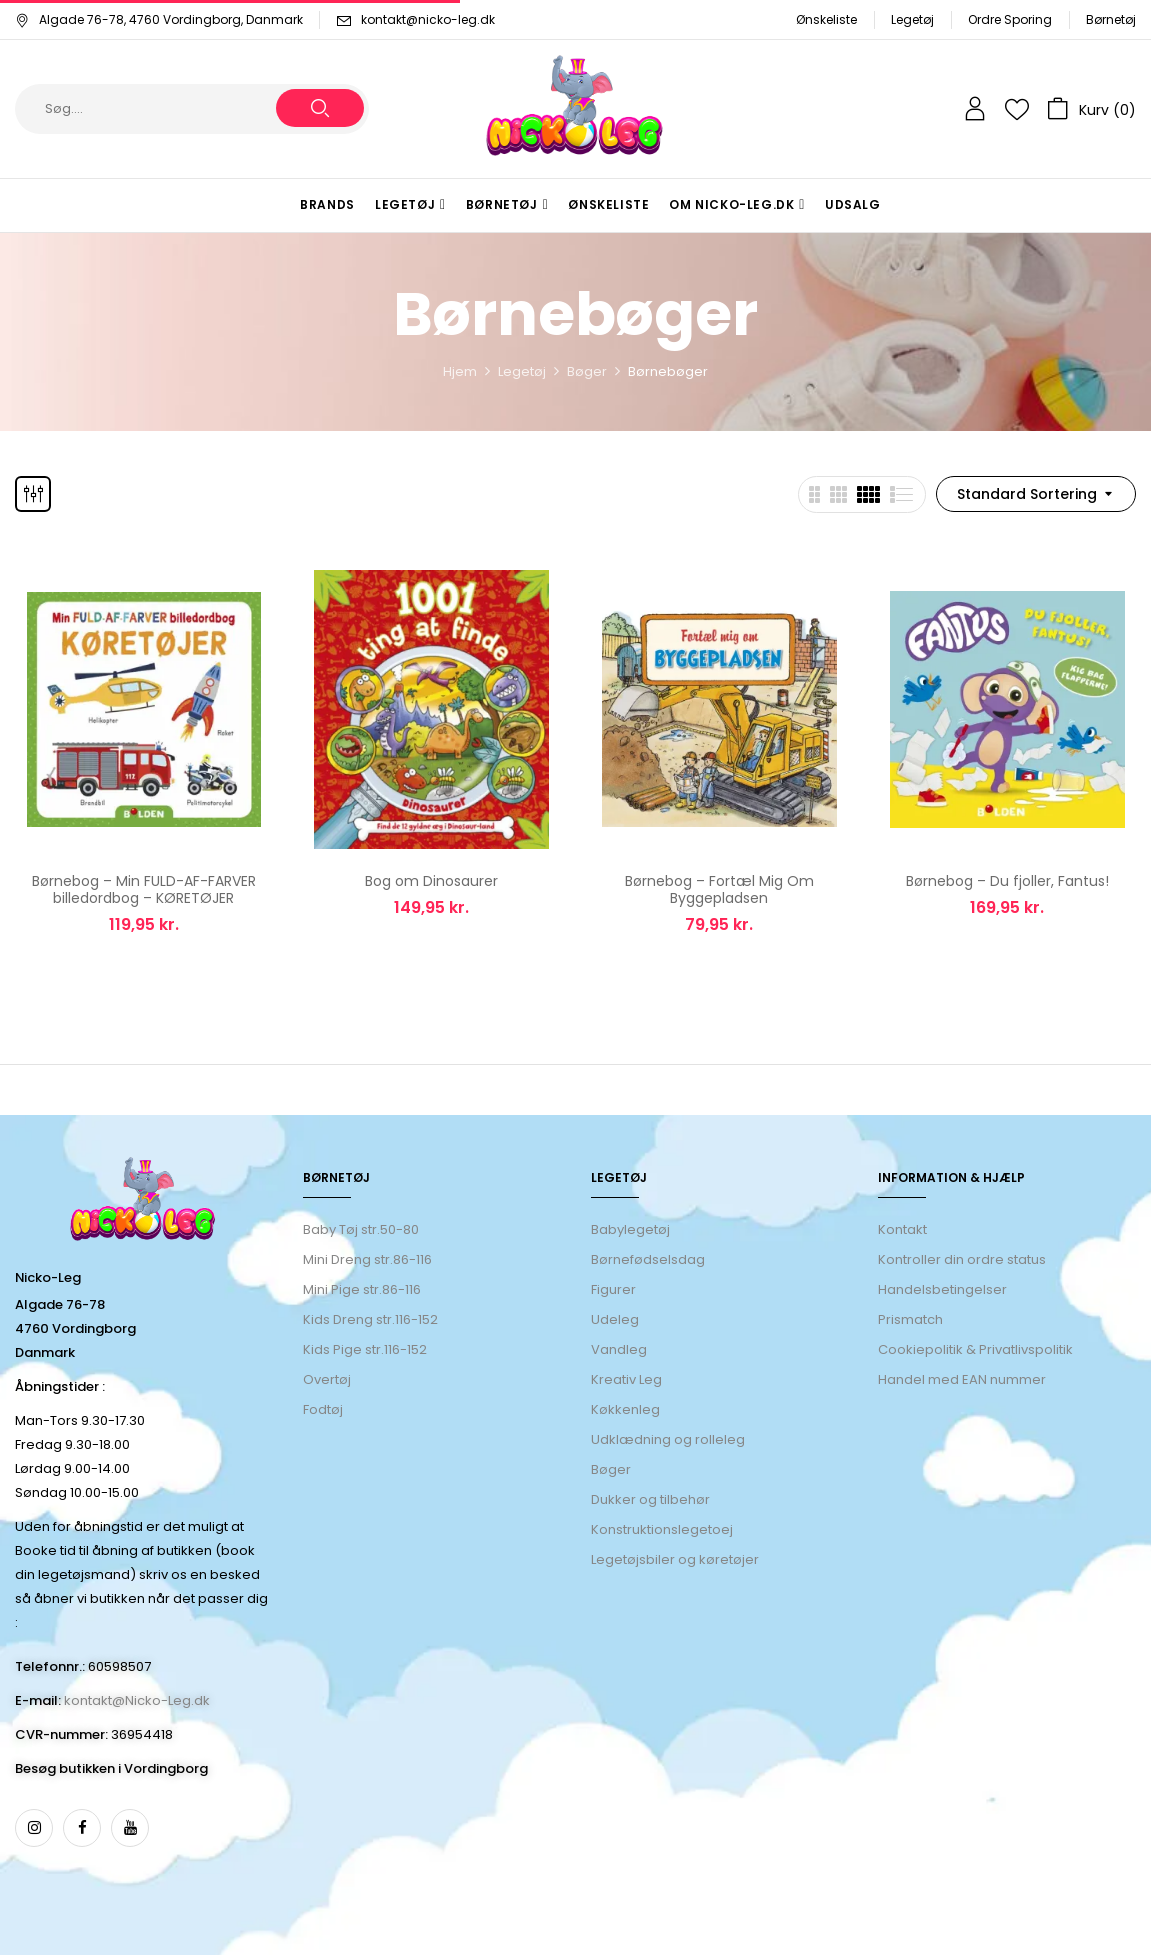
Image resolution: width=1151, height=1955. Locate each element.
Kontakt (902, 1229)
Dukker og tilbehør (650, 1499)
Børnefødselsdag (648, 1259)
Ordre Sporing (1010, 19)
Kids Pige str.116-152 (365, 1349)
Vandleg (619, 1349)
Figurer (613, 1289)
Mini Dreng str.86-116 (367, 1259)
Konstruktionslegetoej (662, 1529)
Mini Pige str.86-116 (362, 1289)
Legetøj (912, 19)
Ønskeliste (826, 19)
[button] (1091, 109)
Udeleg (615, 1319)
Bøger (587, 371)
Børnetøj (1111, 19)
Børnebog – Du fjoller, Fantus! (1007, 881)
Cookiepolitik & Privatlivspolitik (975, 1349)
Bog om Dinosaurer (431, 881)
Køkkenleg (625, 1409)
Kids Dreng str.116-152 (370, 1319)
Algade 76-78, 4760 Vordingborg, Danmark (159, 19)
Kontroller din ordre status (962, 1259)
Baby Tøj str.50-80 (361, 1229)
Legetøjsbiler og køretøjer (675, 1559)
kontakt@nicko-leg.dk (428, 19)
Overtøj (328, 1379)
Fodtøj (323, 1409)
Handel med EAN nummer (962, 1379)
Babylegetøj (630, 1229)
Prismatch (910, 1319)
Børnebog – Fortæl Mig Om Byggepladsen (719, 889)
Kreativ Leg (626, 1379)
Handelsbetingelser (942, 1289)
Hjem (460, 371)
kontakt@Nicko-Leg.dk (137, 1700)
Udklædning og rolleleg (668, 1439)
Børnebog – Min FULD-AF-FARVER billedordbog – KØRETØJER (144, 889)
